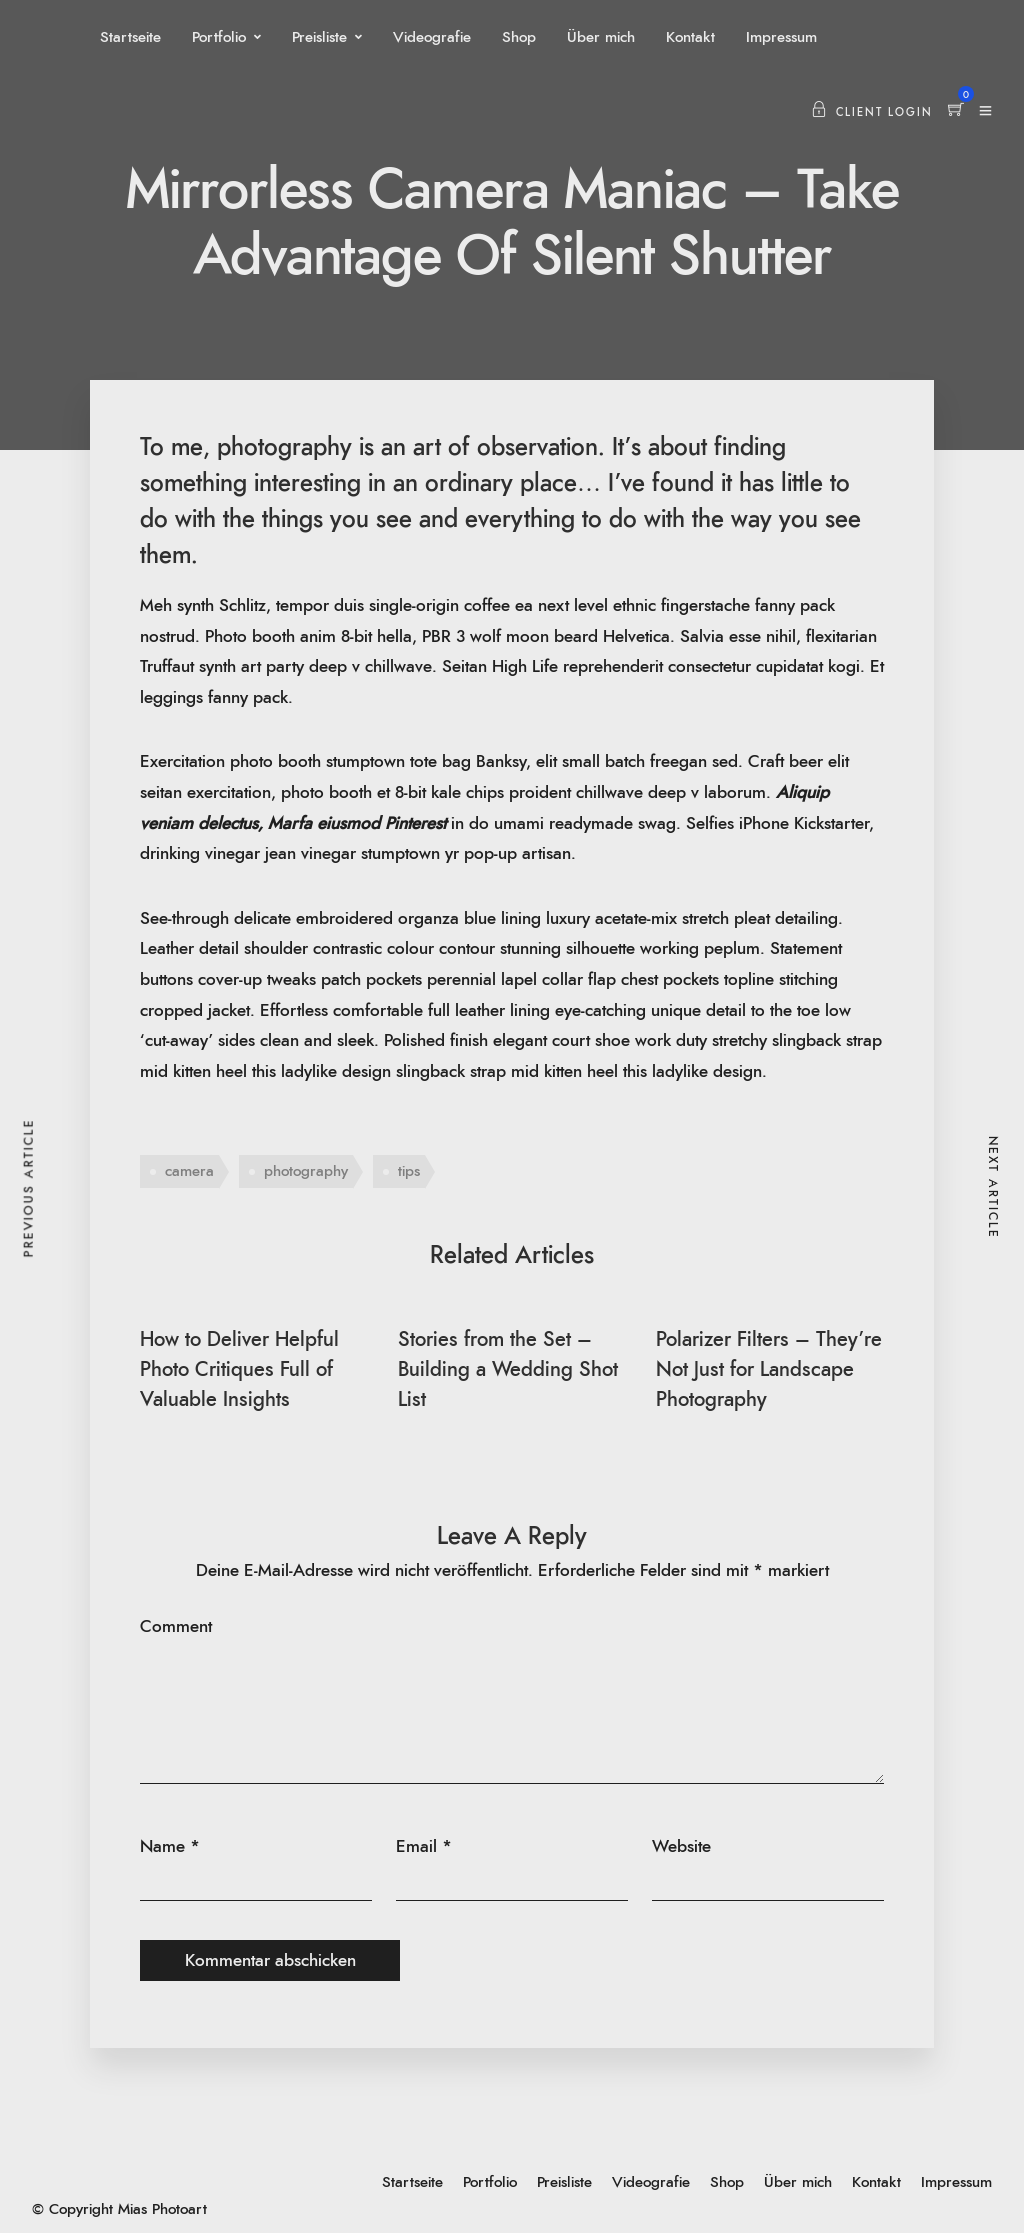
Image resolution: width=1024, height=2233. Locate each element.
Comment (176, 1626)
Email (416, 1846)
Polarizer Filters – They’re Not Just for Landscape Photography (769, 1370)
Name (162, 1846)
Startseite (130, 37)
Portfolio (219, 37)
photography (306, 1171)
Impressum (781, 37)
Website (681, 1846)
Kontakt (690, 37)
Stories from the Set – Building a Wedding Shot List (508, 1370)
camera (189, 1171)
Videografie (432, 37)
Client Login (872, 112)
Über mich (601, 37)
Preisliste (319, 37)
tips (409, 1171)
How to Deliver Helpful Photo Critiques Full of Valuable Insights (239, 1370)
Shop (519, 37)
